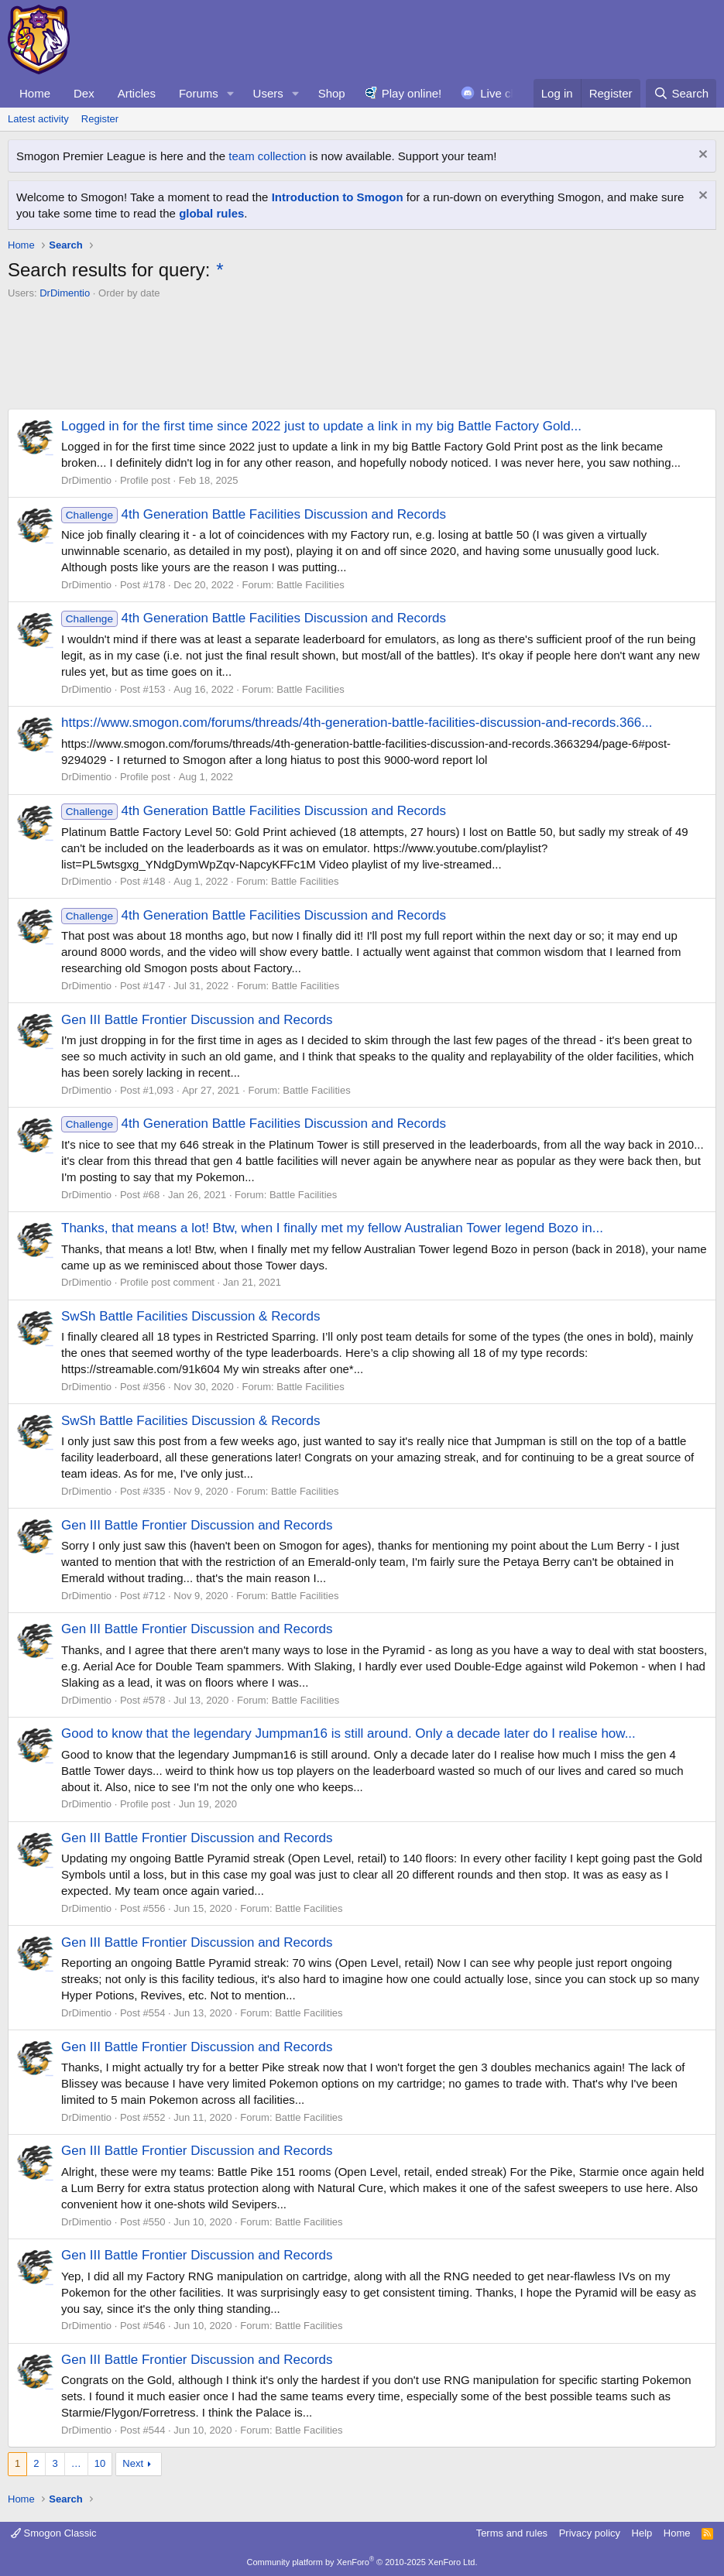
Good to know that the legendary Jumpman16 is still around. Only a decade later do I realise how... (348, 1733)
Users (268, 93)
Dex (84, 93)
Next (132, 2463)
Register (99, 119)
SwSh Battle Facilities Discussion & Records (190, 1316)
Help (642, 2533)
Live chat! (505, 93)
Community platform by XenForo (362, 2562)
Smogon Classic (54, 2533)
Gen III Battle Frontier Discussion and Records (197, 1019)
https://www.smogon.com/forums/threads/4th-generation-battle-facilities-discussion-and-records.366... (356, 722)
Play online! (412, 93)
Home (34, 93)
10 (99, 2463)
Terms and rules (511, 2533)
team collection (267, 156)
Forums (198, 93)
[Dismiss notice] (701, 156)
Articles (137, 93)
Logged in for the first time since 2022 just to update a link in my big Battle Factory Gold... (321, 426)
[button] (231, 93)
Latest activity (38, 119)
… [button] (76, 2463)
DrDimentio (64, 293)
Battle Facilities (310, 585)
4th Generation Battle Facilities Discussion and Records (253, 514)
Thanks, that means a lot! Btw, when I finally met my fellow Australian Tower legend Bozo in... (332, 1228)
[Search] (681, 93)
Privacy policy (589, 2533)
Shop (331, 93)
